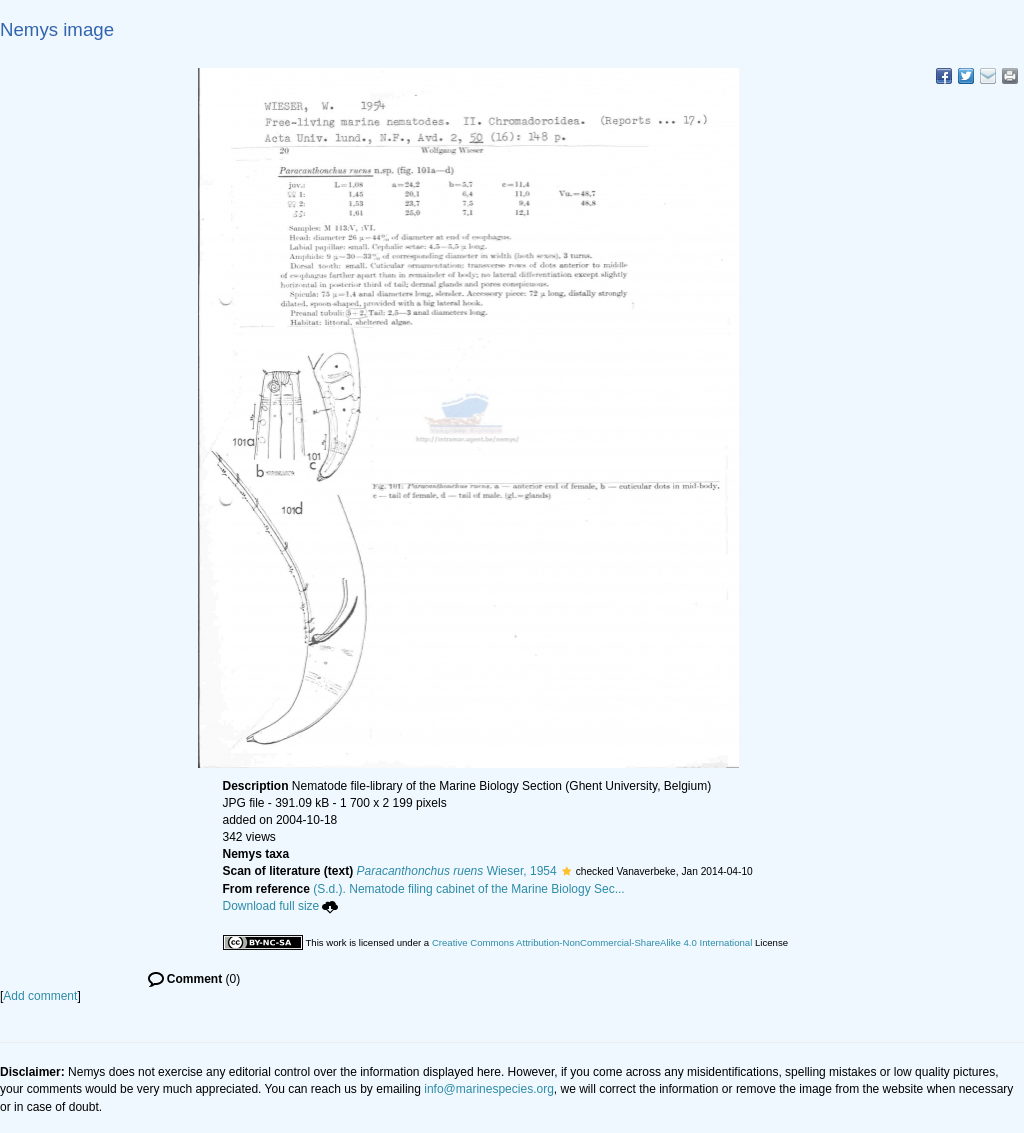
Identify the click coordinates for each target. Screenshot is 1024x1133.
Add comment (40, 996)
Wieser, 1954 (457, 871)
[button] (566, 871)
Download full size (281, 906)
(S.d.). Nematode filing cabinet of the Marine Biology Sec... (469, 889)
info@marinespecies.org (489, 1089)
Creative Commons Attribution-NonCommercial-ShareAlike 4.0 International (592, 942)
